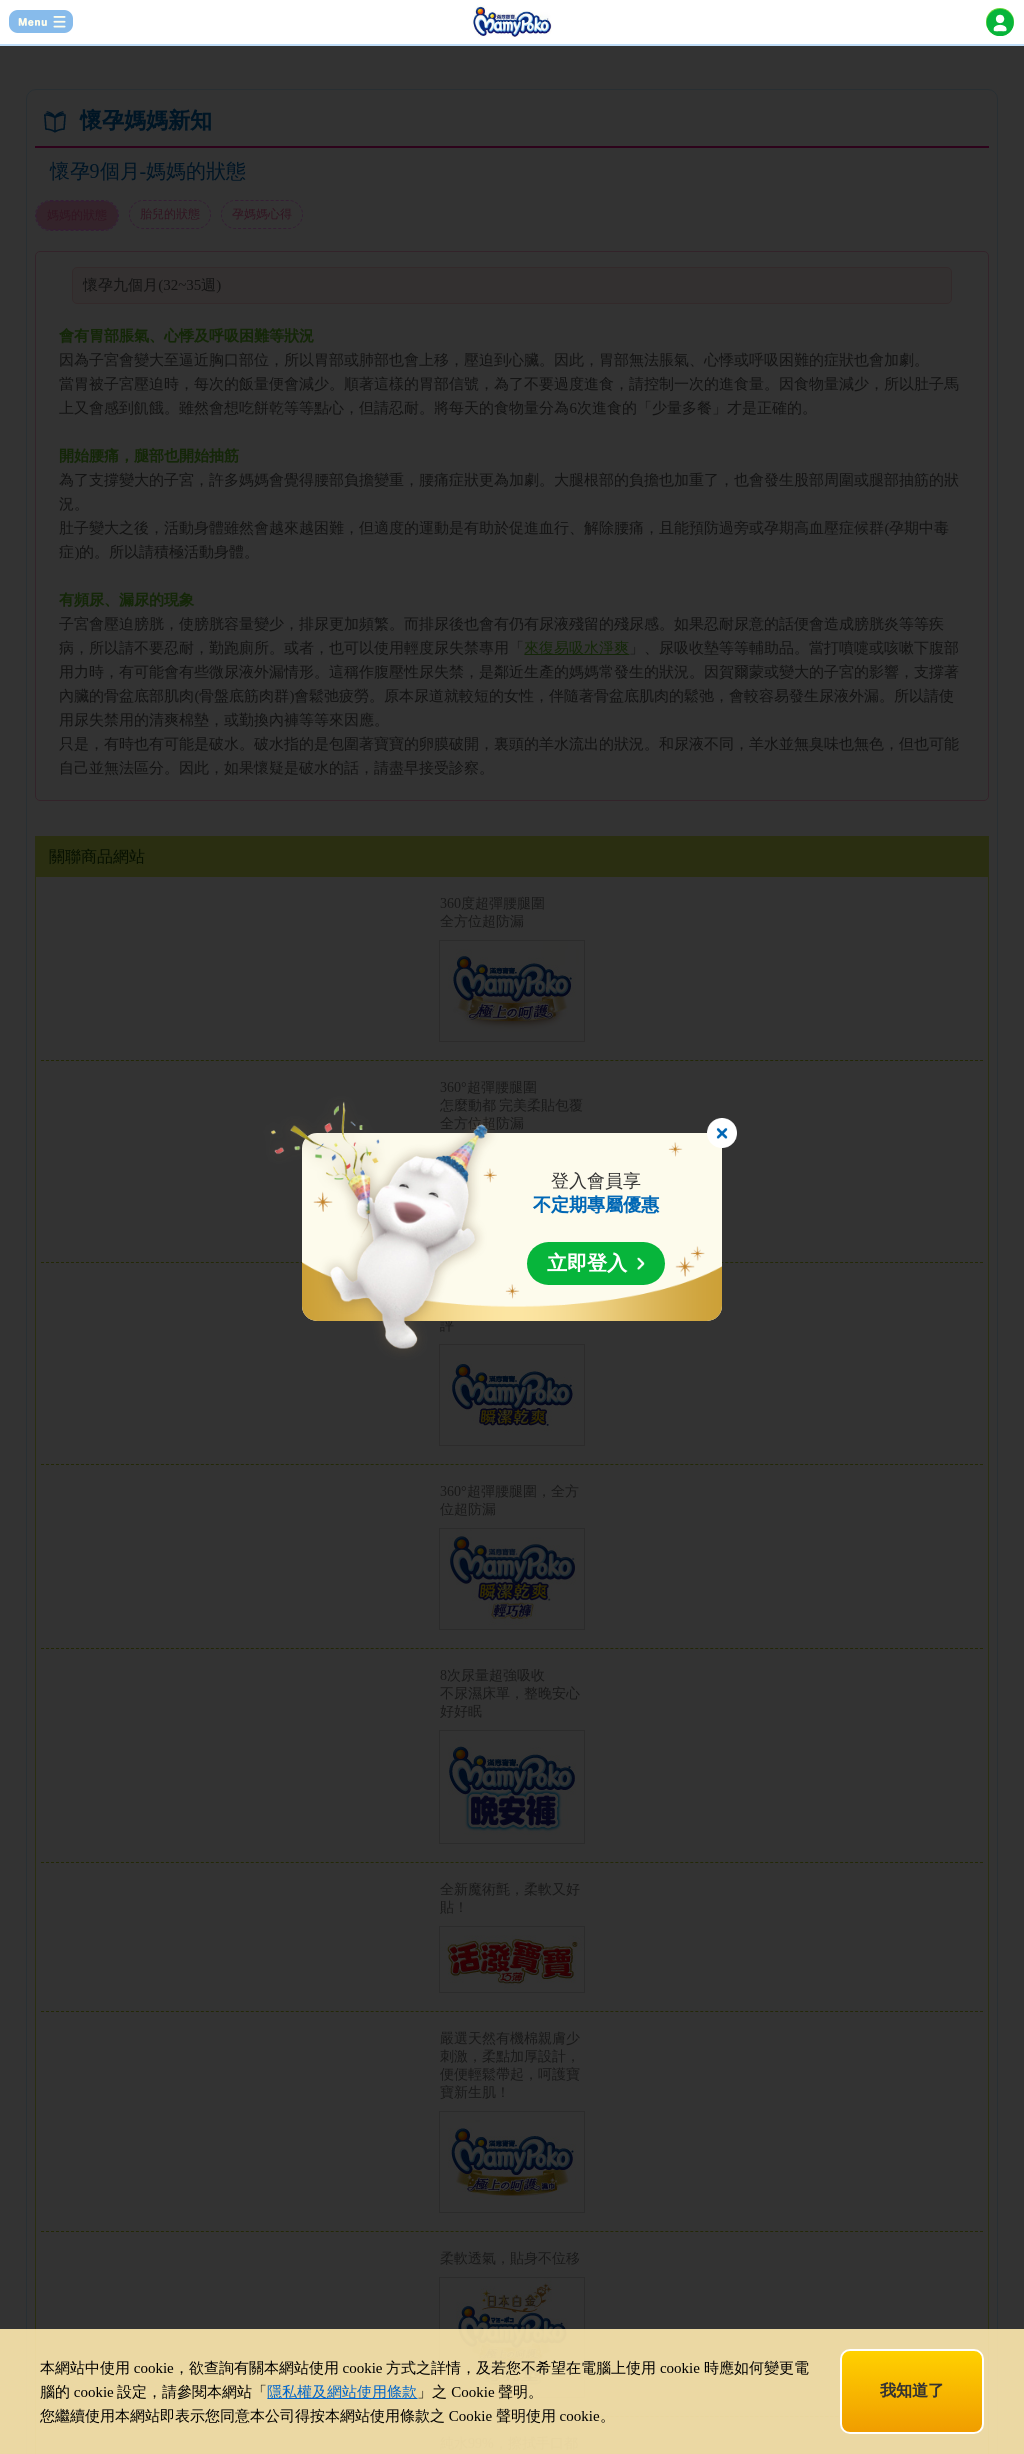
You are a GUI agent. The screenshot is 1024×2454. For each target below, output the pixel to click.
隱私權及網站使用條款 (342, 2392)
